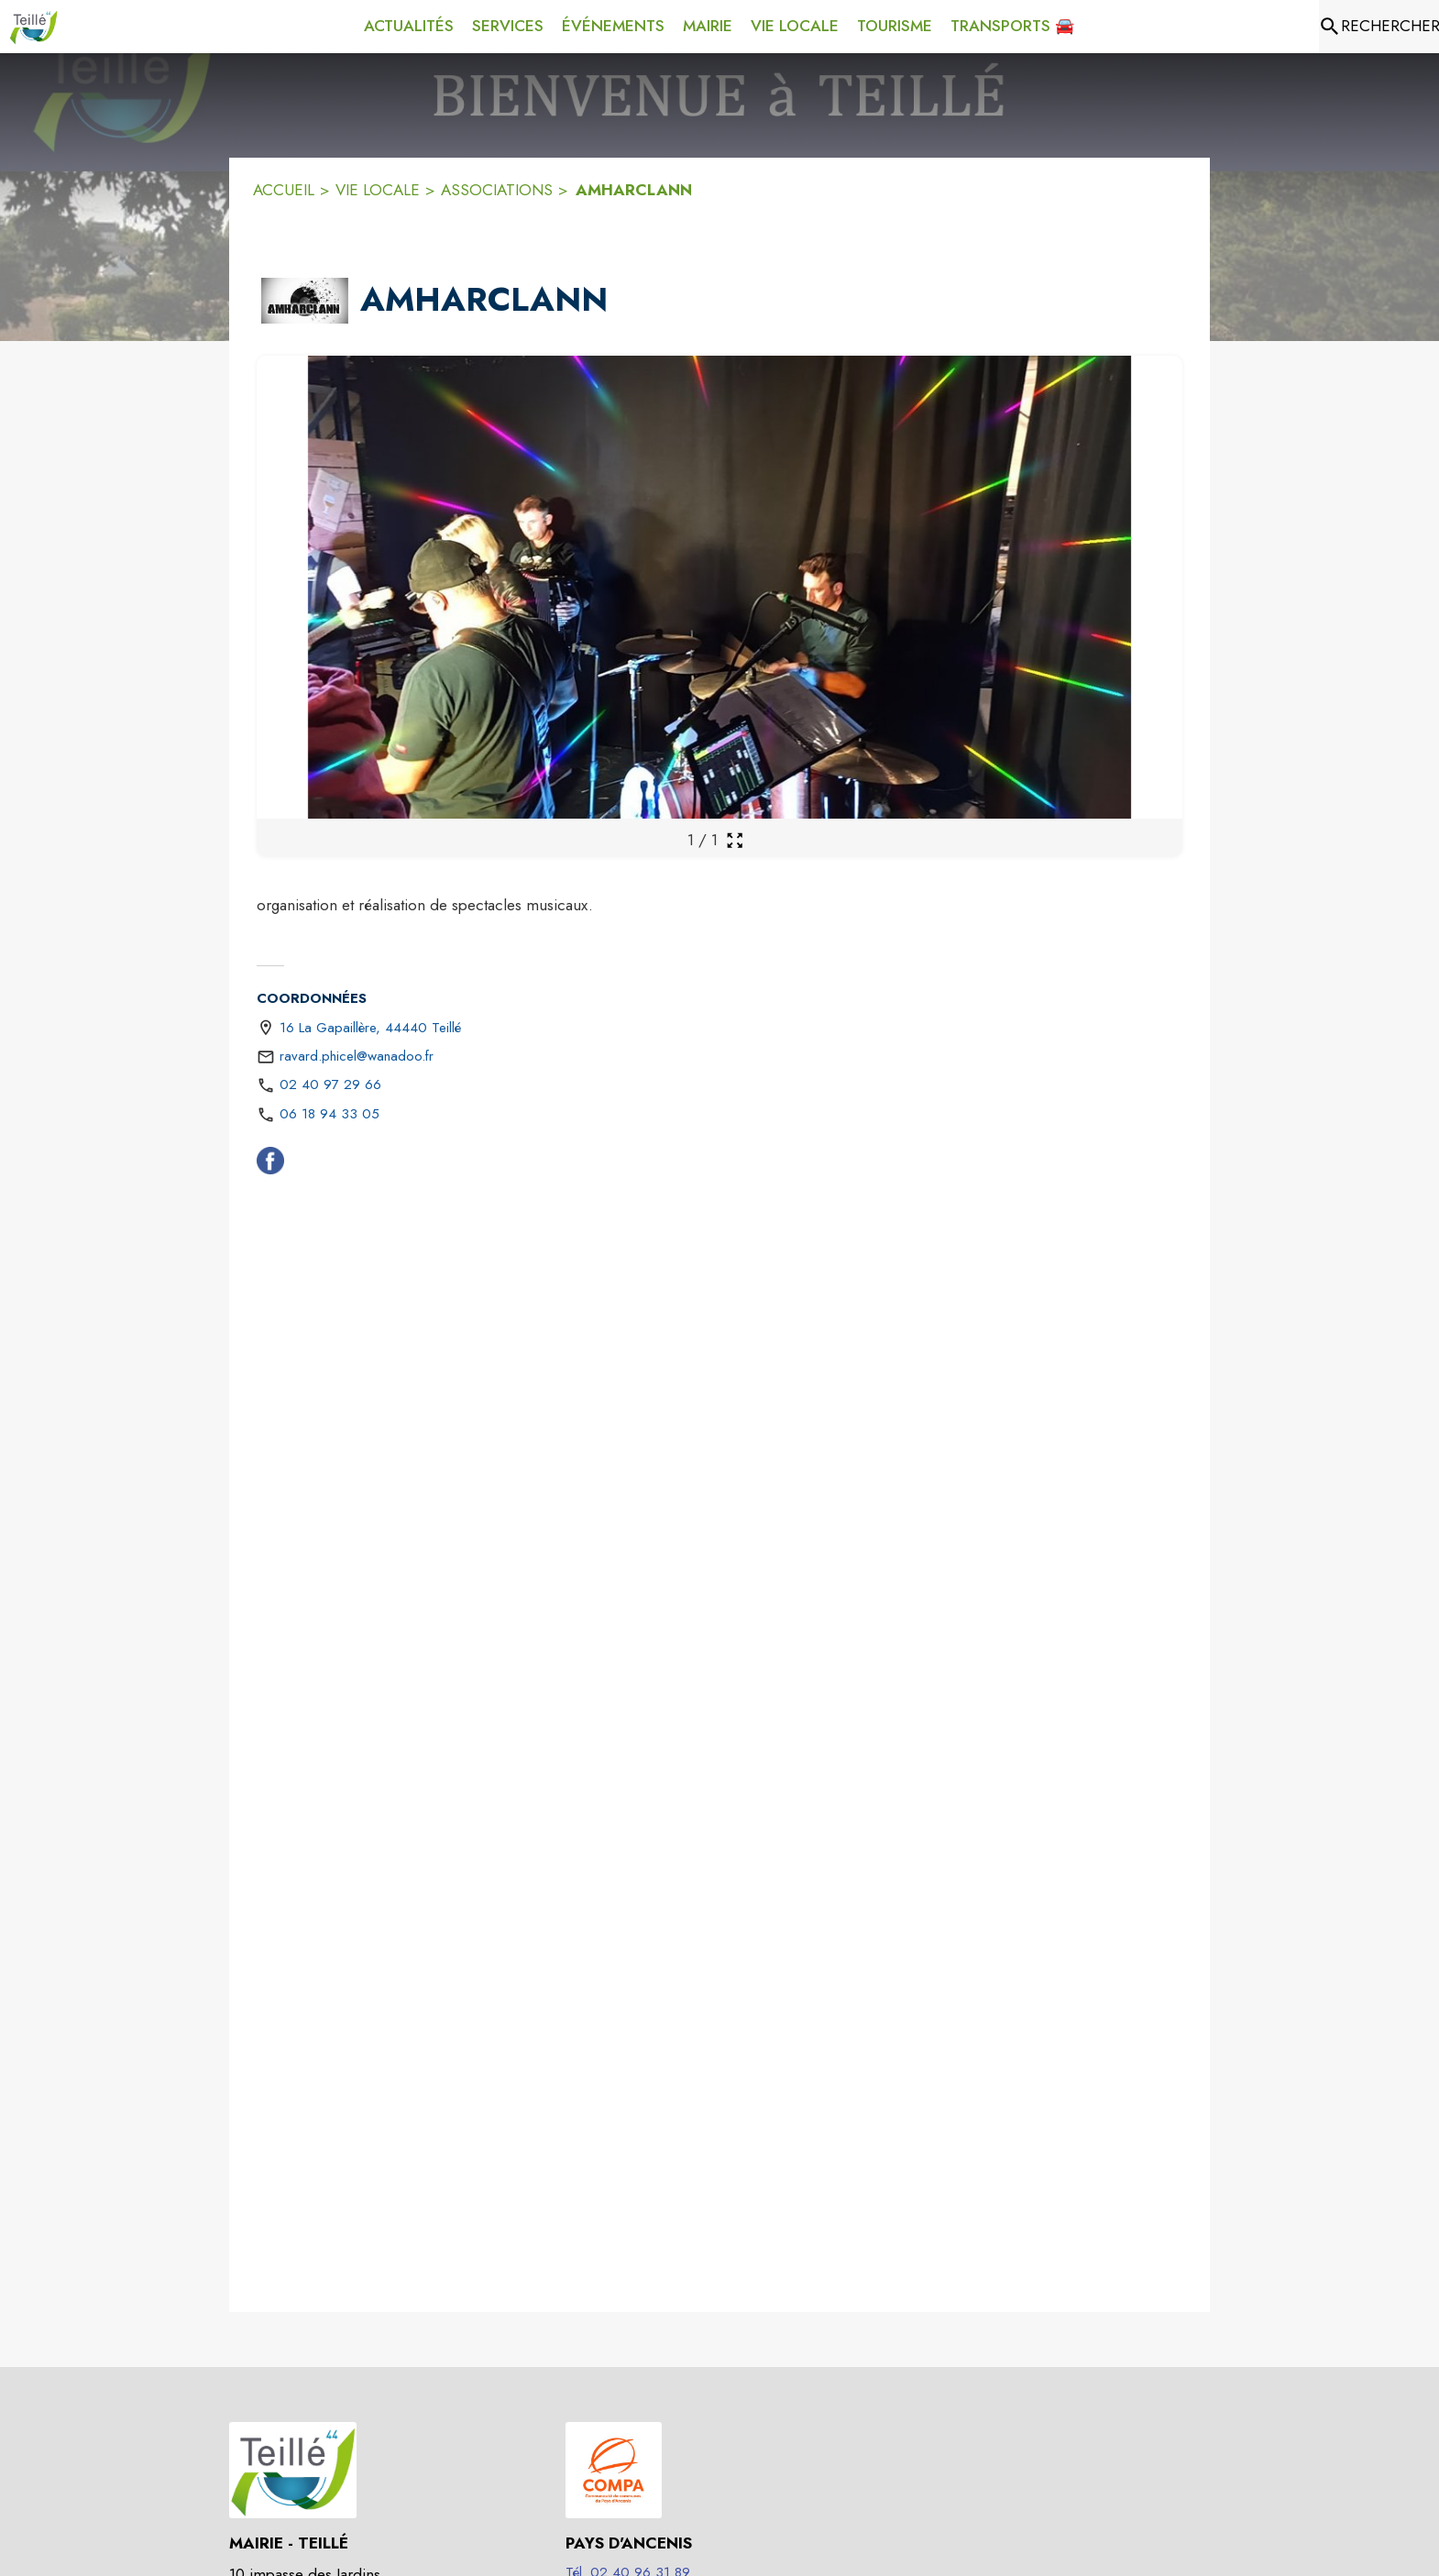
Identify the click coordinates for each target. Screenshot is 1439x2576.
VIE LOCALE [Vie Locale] (377, 190)
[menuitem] (409, 26)
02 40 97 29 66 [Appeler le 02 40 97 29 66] (330, 1084)
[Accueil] (33, 26)
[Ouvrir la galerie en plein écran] (735, 840)
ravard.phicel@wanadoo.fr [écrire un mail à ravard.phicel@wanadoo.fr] (357, 1056)
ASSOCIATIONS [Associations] (497, 190)
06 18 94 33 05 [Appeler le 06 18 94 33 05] (329, 1114)
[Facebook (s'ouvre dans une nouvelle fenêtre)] (270, 1164)
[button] (305, 301)
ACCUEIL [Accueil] (283, 190)
